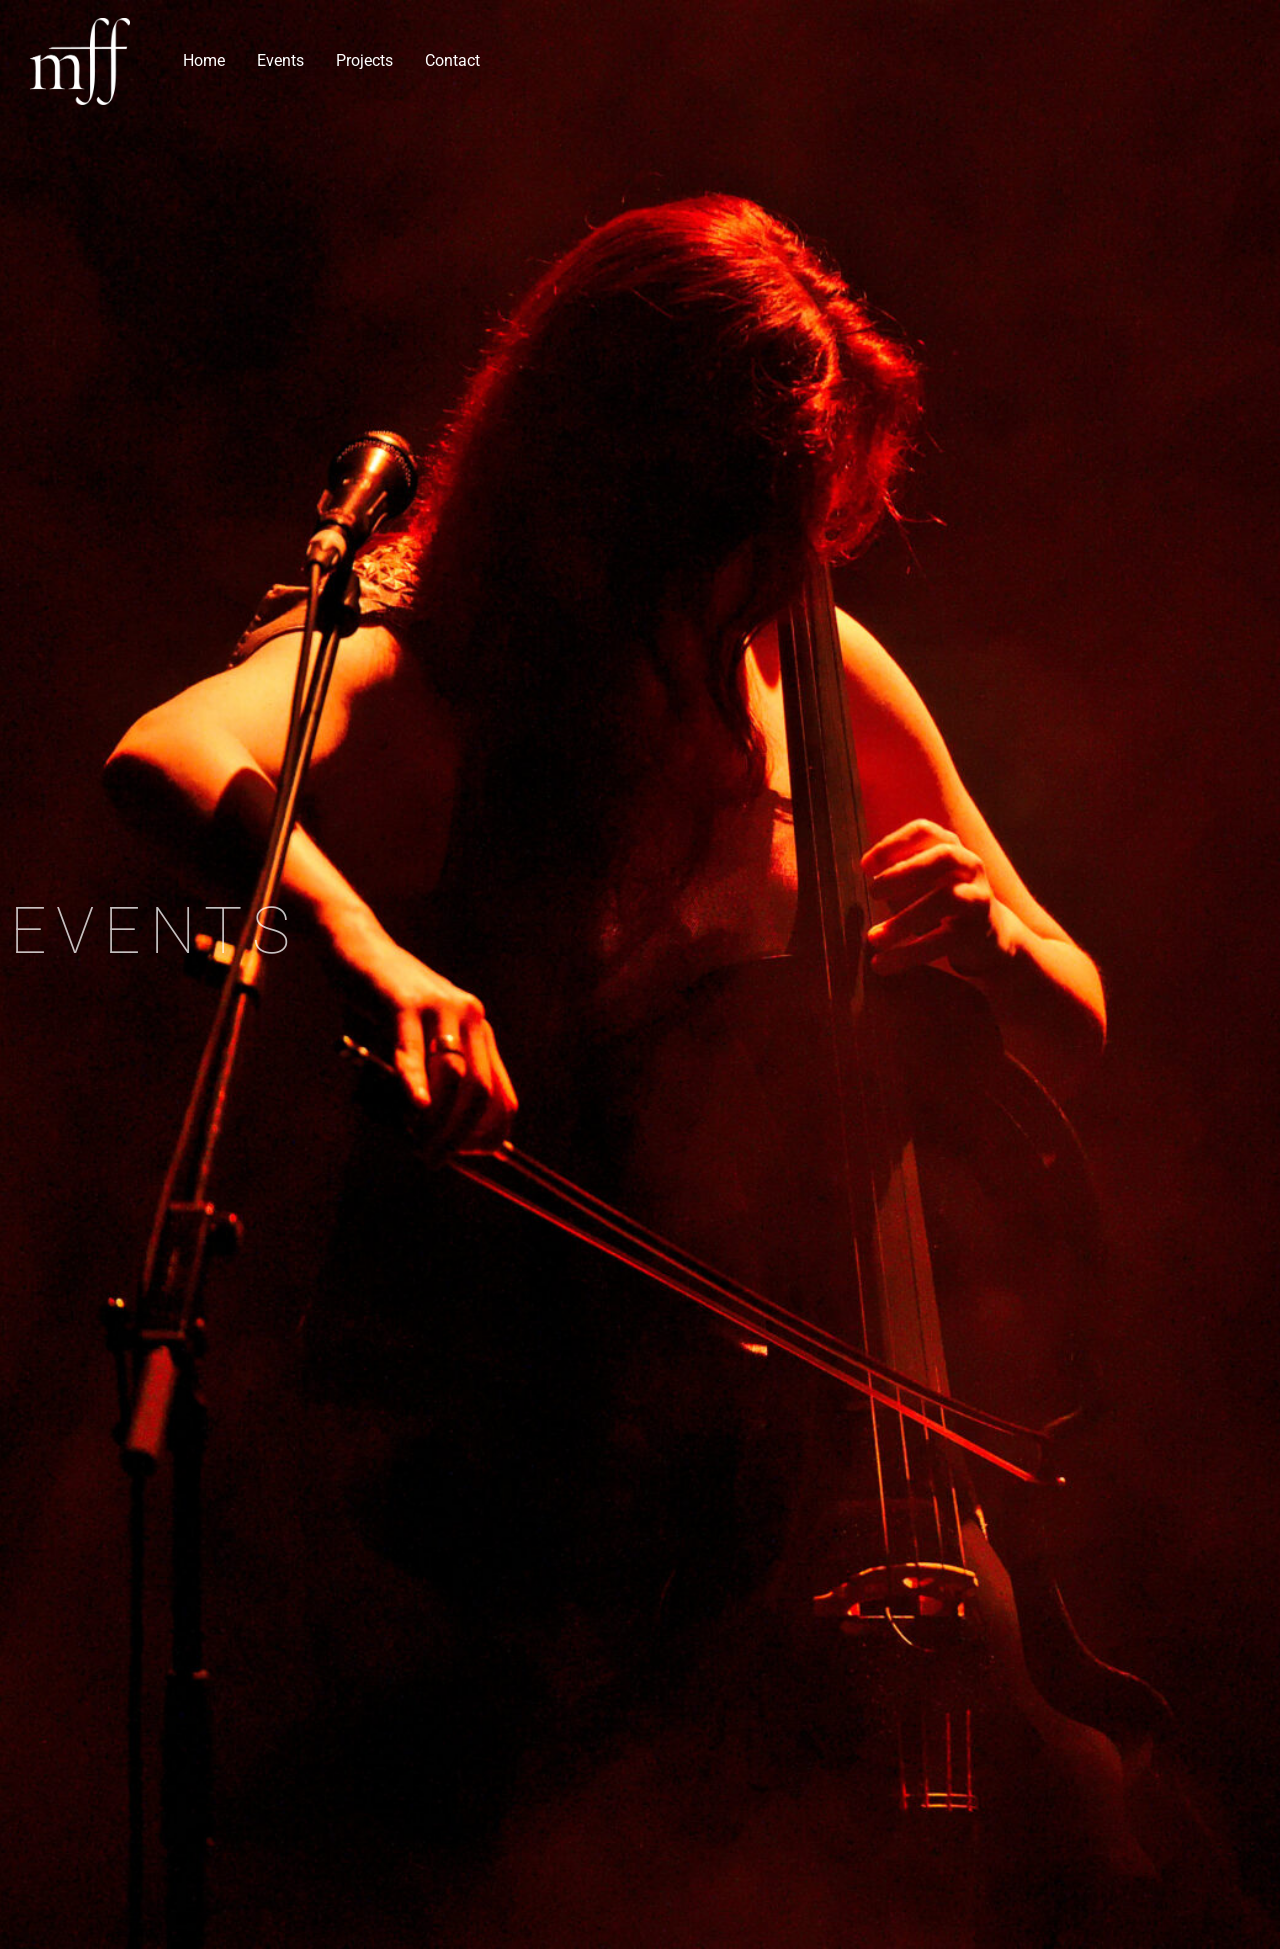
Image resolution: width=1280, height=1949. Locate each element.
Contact (452, 60)
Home (204, 60)
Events (280, 60)
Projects (364, 60)
